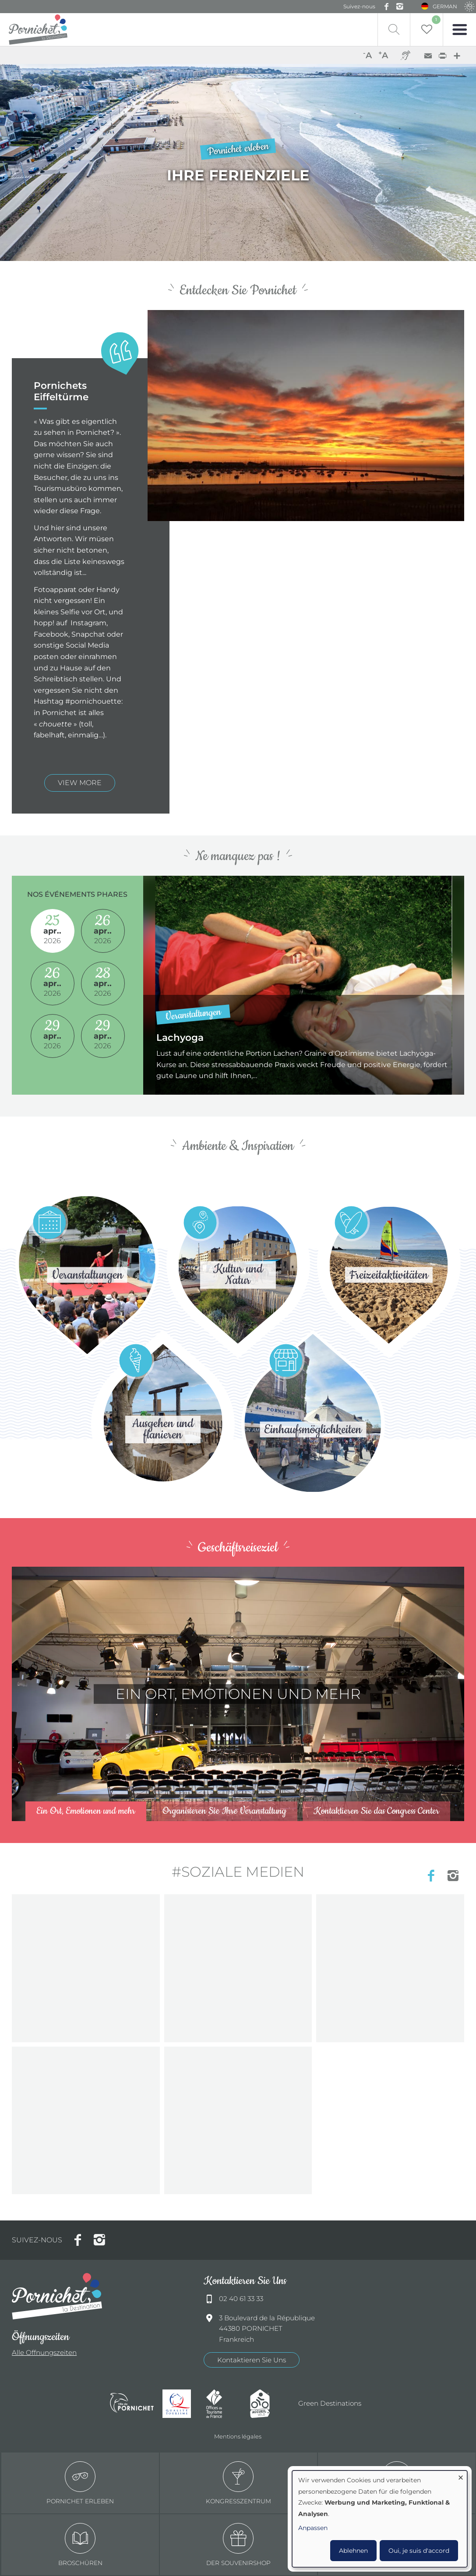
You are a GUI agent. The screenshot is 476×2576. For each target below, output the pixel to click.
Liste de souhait (436, 19)
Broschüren (80, 2544)
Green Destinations (329, 2403)
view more (80, 783)
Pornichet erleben (80, 2483)
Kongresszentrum (238, 2483)
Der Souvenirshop (238, 2544)
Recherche (394, 29)
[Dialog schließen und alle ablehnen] (460, 2475)
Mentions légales (237, 2436)
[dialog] (379, 2518)
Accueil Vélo (267, 2403)
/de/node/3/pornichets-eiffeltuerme (238, 162)
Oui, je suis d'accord (418, 2551)
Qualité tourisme (179, 2403)
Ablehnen (353, 2551)
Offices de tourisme (223, 2403)
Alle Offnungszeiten (44, 2352)
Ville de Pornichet (132, 2404)
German (445, 6)
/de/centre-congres (238, 1694)
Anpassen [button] (313, 2528)
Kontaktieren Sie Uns (251, 2360)
